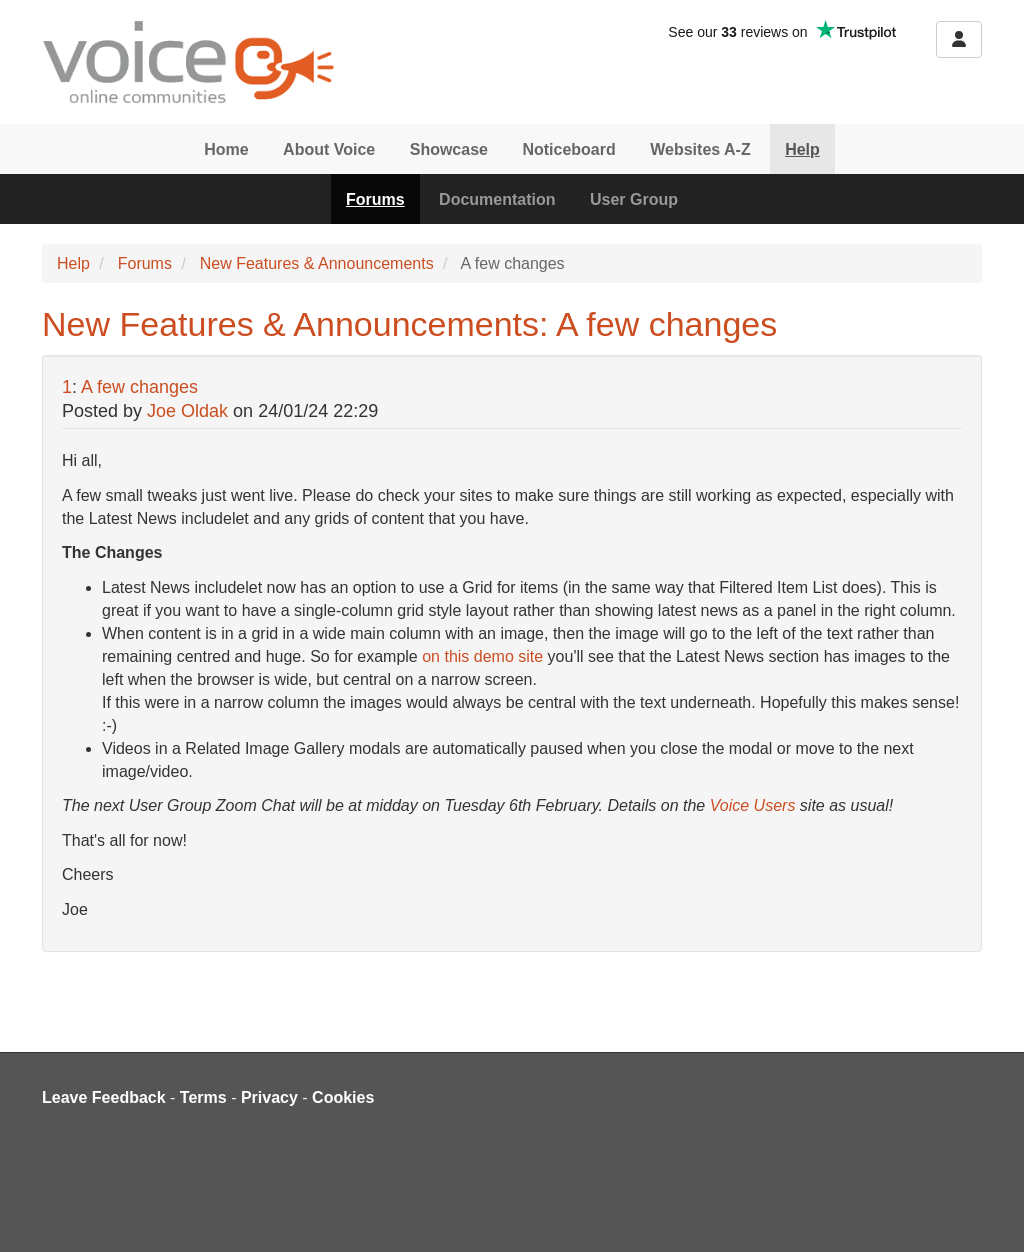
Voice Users (753, 805)
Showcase (449, 149)
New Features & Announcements (317, 263)
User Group (634, 199)
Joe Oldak (187, 411)
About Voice (329, 149)
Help (802, 149)
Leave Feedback (104, 1097)
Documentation (497, 199)
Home (226, 149)
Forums (375, 199)
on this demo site (482, 656)
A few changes (139, 387)
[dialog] (986, 1212)
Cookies (343, 1097)
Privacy (269, 1097)
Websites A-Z (700, 149)
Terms (203, 1097)
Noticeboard (568, 149)
